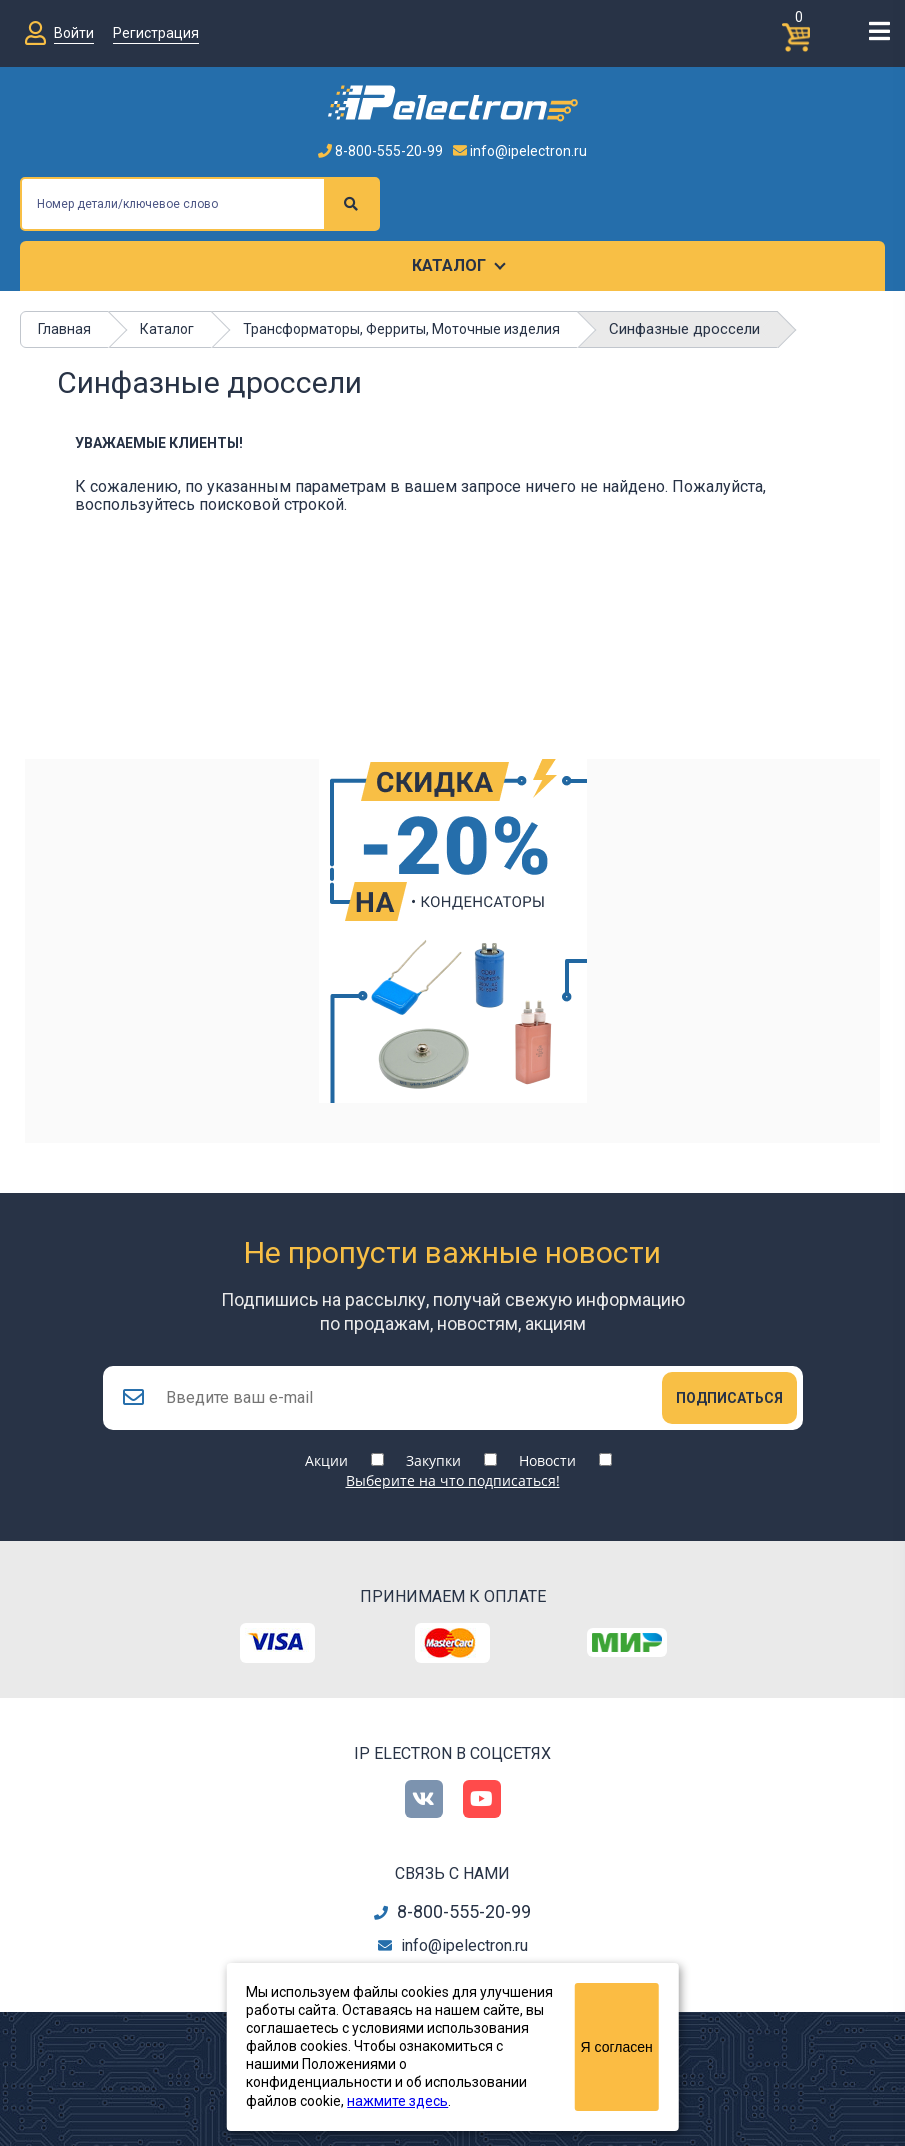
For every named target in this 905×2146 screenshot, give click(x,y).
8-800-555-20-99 (380, 151)
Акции (326, 1460)
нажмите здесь (397, 2101)
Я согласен (617, 2047)
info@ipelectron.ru (520, 151)
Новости (547, 1460)
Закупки (433, 1460)
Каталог (449, 265)
